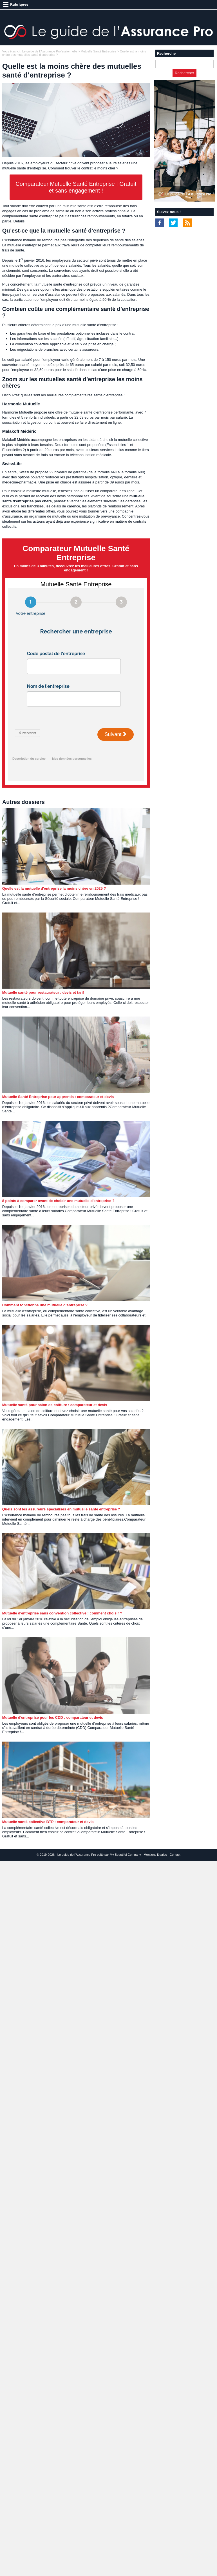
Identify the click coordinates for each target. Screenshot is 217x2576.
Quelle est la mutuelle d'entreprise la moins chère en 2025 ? (54, 888)
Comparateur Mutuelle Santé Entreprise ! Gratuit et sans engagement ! (75, 187)
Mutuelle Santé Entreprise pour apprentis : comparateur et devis (58, 1097)
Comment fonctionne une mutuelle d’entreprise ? (45, 1305)
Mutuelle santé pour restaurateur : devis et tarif (43, 992)
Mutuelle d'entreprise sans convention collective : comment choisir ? (62, 1613)
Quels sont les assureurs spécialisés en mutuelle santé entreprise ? (61, 1509)
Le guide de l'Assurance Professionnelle (49, 51)
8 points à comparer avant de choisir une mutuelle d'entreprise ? (58, 1201)
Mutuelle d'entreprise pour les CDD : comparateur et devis (52, 1717)
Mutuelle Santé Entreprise (99, 51)
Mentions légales (155, 1854)
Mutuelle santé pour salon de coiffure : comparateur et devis (54, 1405)
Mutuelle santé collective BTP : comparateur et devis (48, 1822)
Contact (175, 1854)
